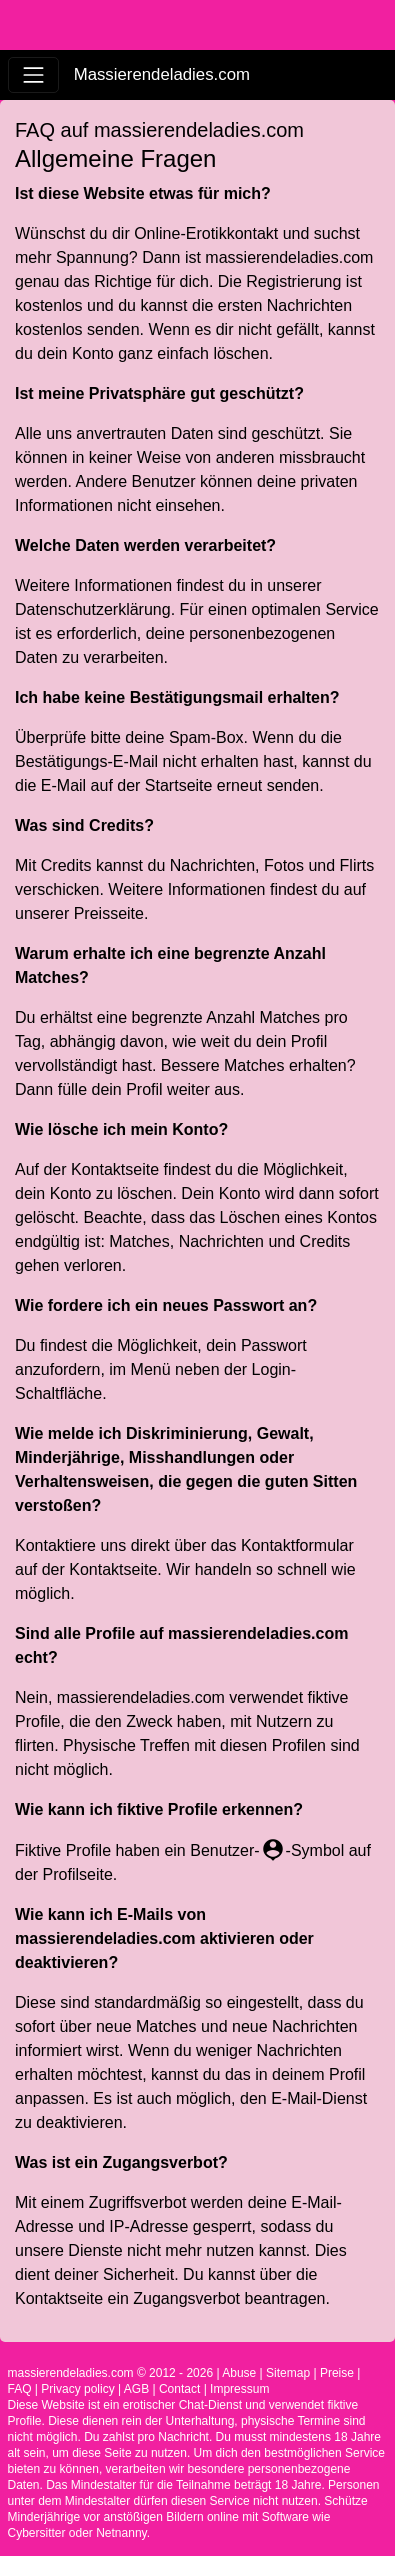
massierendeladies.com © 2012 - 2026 (111, 2373)
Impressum (239, 2389)
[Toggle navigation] (33, 74)
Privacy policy (77, 2389)
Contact (179, 2389)
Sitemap (288, 2373)
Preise (337, 2373)
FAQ (20, 2389)
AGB (136, 2389)
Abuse (239, 2373)
